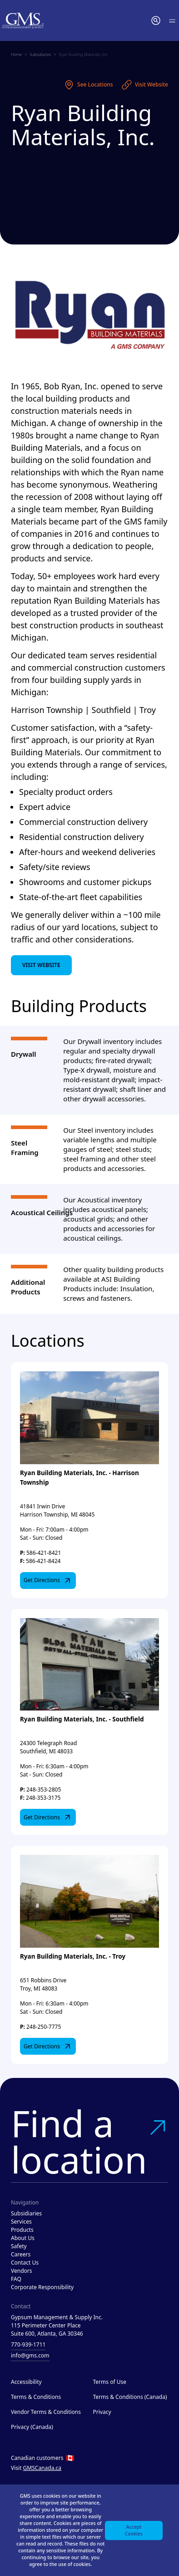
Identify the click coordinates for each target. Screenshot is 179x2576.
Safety (19, 2246)
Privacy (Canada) (32, 2427)
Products (22, 2230)
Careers (20, 2254)
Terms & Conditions (36, 2397)
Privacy (102, 2412)
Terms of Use (109, 2382)
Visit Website (144, 84)
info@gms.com (30, 2355)
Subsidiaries (40, 54)
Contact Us (25, 2262)
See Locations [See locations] (88, 84)
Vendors (21, 2271)
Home (16, 54)
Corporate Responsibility (42, 2287)
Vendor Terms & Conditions (46, 2412)
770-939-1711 (28, 2344)
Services (21, 2221)
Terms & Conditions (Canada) (130, 2397)
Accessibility (26, 2382)
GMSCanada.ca (42, 2468)
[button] (155, 20)
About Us (23, 2238)
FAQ (16, 2279)
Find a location (89, 2141)
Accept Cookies (134, 2530)
